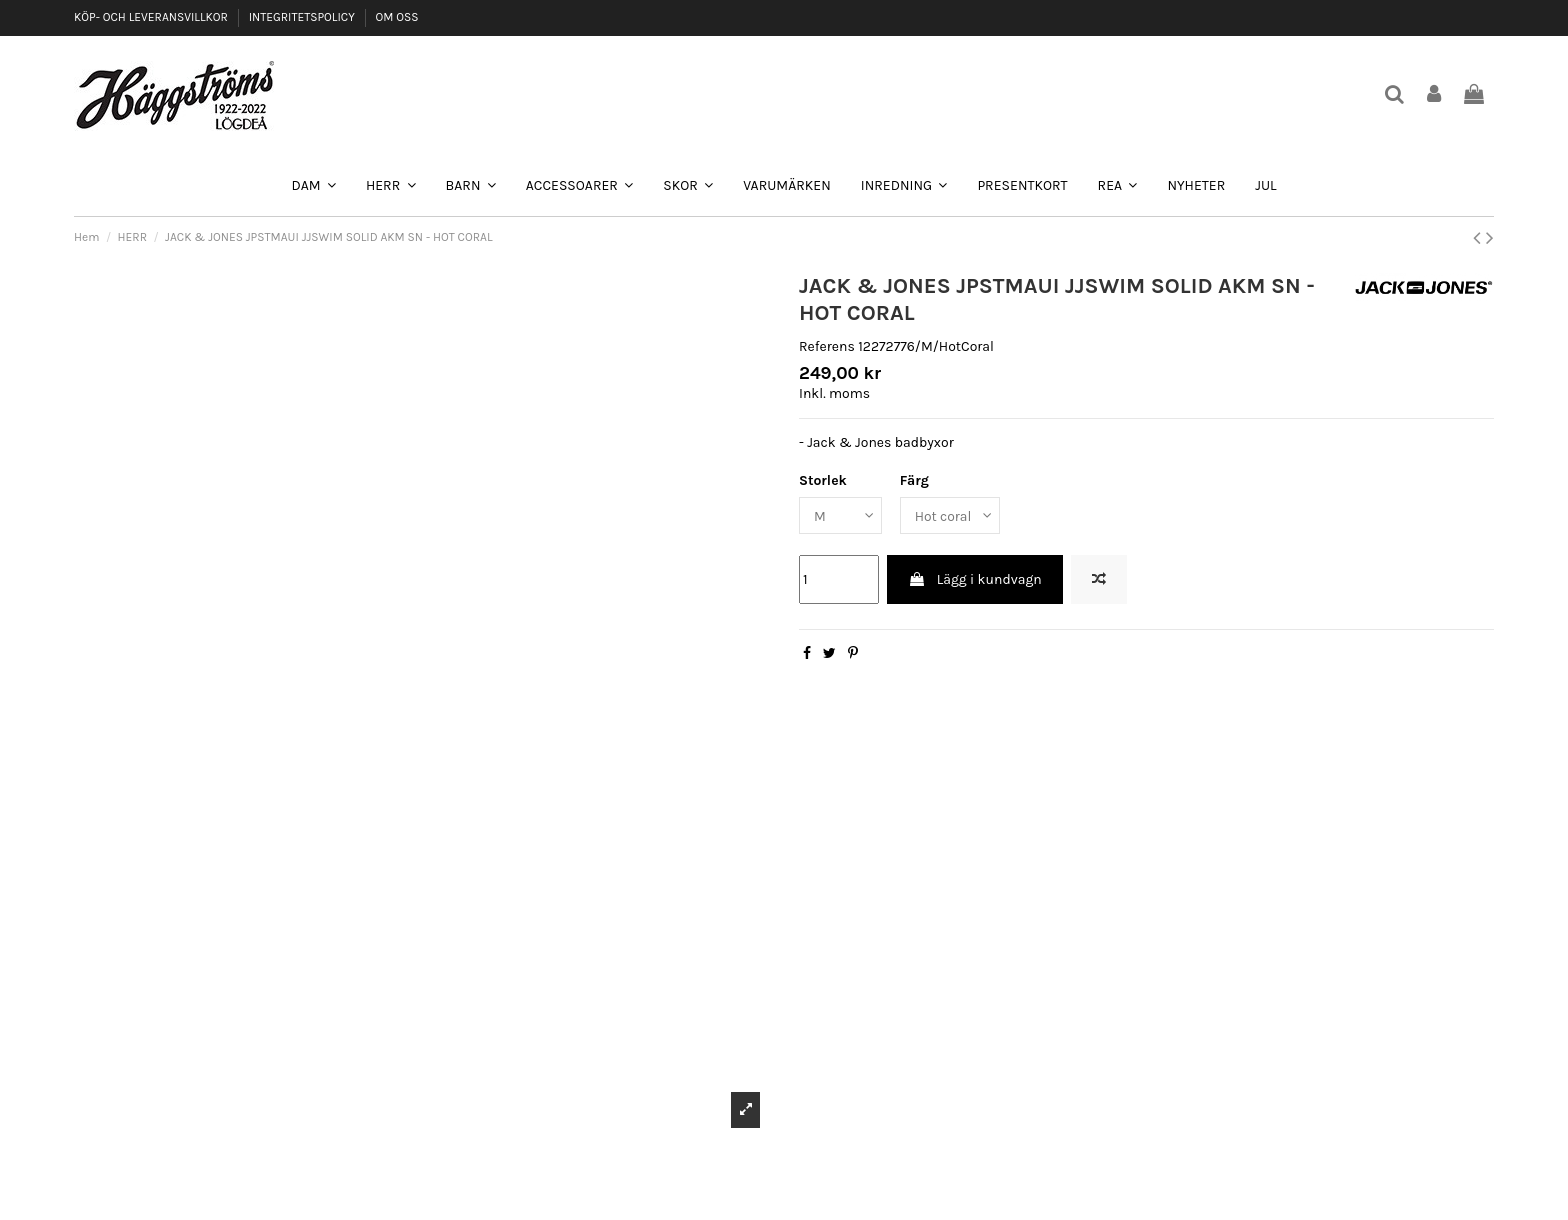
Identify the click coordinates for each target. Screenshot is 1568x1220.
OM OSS (396, 17)
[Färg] (951, 515)
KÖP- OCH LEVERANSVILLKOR (152, 17)
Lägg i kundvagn (974, 579)
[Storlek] (841, 515)
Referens (827, 346)
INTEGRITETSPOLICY (303, 17)
